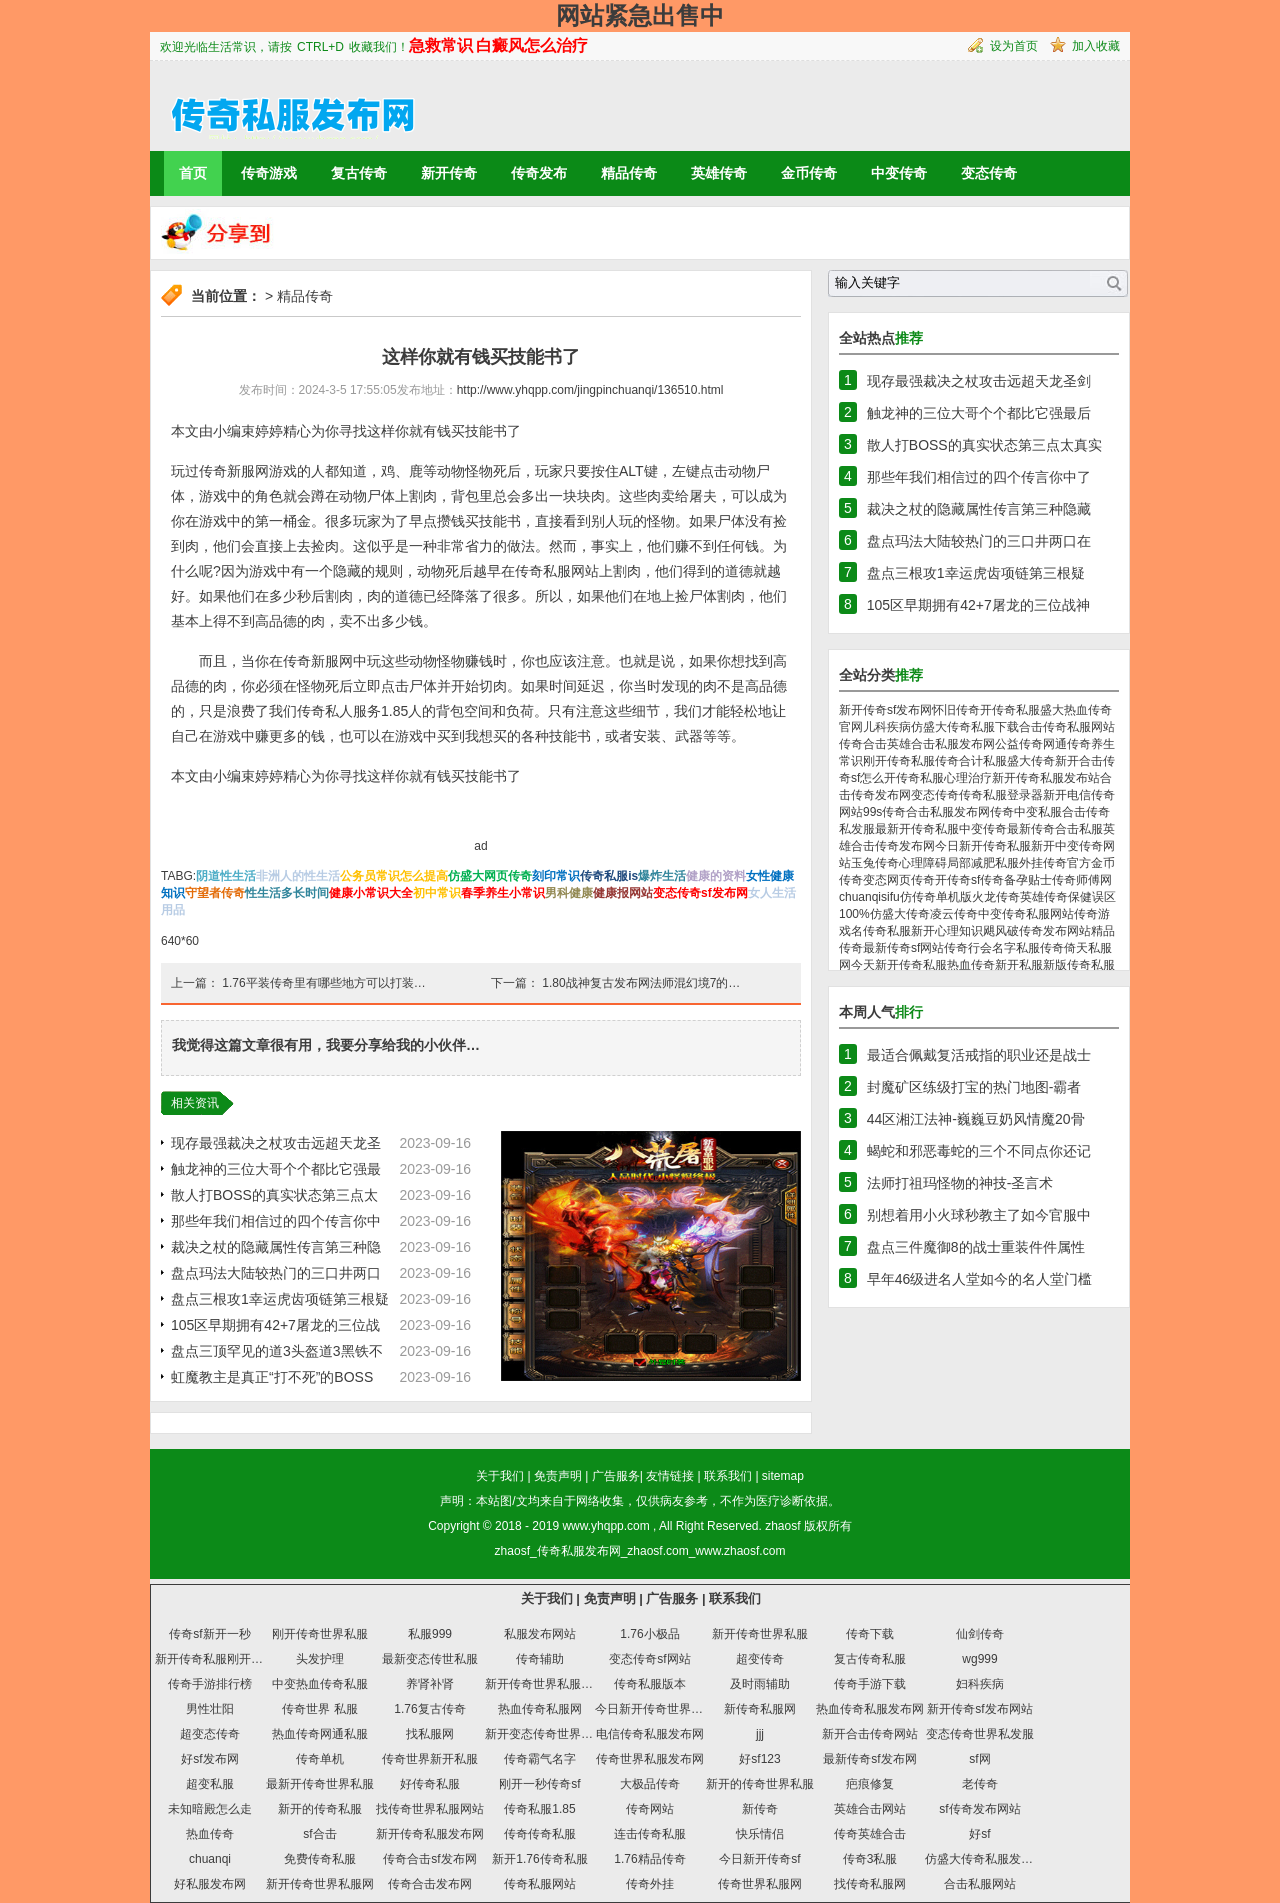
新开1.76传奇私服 (539, 1859)
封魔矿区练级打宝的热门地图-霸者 (974, 1087)
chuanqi (210, 1859)
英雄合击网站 (870, 1809)
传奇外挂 (650, 1884)
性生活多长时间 (287, 893)
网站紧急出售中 (640, 15)
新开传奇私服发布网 (430, 1834)
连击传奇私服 (650, 1834)
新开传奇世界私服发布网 (551, 1684)
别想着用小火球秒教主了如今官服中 (979, 1215)
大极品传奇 (650, 1784)
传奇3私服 (870, 1859)
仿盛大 (929, 727)
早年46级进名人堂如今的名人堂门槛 (980, 1279)
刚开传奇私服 (899, 761)
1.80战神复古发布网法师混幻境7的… (641, 983)
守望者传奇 (215, 893)
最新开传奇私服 (917, 829)
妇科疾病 (980, 1684)
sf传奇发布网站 (979, 1809)
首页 (193, 173)
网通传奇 (1067, 744)
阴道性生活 (226, 876)
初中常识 (437, 893)
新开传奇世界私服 (760, 1634)
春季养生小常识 (503, 893)
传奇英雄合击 (870, 1834)
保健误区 (1092, 897)
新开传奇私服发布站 (1046, 778)
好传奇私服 (430, 1784)
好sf (979, 1834)
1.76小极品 (649, 1634)
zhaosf (782, 1526)
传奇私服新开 (899, 931)
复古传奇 (359, 173)
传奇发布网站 (1055, 931)
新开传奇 (449, 173)
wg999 (979, 1659)
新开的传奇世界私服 (760, 1784)
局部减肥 (971, 863)
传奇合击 (863, 744)
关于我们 (500, 1476)
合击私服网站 (980, 1884)
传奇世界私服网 (760, 1884)
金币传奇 (809, 173)
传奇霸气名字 (540, 1759)
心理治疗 (968, 778)
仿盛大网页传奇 (490, 876)
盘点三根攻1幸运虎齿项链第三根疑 (280, 1299)
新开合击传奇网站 (870, 1734)
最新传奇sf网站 (903, 948)
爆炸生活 (662, 876)
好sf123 (759, 1759)
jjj (760, 1734)
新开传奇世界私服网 (320, 1884)
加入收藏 (1096, 46)
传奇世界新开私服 (430, 1759)
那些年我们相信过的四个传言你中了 (979, 477)
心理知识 (959, 931)
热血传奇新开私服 (995, 965)
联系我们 (728, 1476)
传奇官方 (1067, 863)
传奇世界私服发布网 (650, 1759)
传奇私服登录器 (1001, 795)
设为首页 (1014, 46)
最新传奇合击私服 (1055, 829)
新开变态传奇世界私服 (545, 1734)
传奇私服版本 (650, 1684)
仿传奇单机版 (936, 897)
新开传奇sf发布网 (885, 710)
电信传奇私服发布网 (650, 1734)
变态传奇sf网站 (649, 1659)
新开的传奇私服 (320, 1809)
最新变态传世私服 (430, 1659)
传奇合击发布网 (430, 1884)
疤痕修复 (870, 1784)
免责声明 (558, 1476)
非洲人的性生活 (298, 876)
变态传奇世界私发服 (980, 1734)
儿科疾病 (887, 727)
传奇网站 (650, 1809)
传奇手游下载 (870, 1684)
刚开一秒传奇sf (539, 1784)
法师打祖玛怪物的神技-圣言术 (960, 1183)
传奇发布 (539, 173)
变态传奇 (989, 173)
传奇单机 (320, 1759)
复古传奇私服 (870, 1659)
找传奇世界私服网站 (430, 1809)
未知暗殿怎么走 (210, 1809)
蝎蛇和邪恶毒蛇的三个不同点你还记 (979, 1151)
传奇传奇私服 (540, 1834)
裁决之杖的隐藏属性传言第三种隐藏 (979, 509)
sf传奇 (987, 880)
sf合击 (319, 1834)
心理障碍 (923, 863)
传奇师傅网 (1082, 880)
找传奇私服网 (870, 1884)
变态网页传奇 (899, 880)
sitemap (783, 1476)
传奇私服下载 (983, 727)
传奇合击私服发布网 (936, 812)
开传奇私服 (1010, 710)
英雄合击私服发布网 (941, 744)
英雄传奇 (719, 173)
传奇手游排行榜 (210, 1684)
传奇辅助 (540, 1659)
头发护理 (320, 1659)
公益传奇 (1019, 744)
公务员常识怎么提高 (394, 876)
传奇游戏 (269, 173)
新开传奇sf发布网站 (979, 1709)
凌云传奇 (954, 914)
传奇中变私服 (1026, 812)
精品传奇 (629, 173)
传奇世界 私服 (319, 1709)
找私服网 (430, 1734)
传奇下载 (870, 1634)
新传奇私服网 (760, 1709)
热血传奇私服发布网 (870, 1709)
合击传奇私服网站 (1067, 727)
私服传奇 (1040, 948)
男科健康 (569, 893)
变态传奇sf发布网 (700, 893)
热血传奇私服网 (540, 1709)
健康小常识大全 (371, 893)
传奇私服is (609, 876)
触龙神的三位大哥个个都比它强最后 (979, 413)
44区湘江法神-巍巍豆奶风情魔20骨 (976, 1119)
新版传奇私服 (1079, 965)
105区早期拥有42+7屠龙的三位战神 (978, 605)
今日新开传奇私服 (983, 846)
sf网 (979, 1759)
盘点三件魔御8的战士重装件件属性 (976, 1247)
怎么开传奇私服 (902, 778)
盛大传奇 (1031, 761)
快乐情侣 (760, 1834)
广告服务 (616, 1476)
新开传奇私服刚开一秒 (215, 1659)
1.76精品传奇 (649, 1859)
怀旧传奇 (956, 710)
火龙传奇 (996, 897)
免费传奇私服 (320, 1859)
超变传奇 (760, 1659)
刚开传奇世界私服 (320, 1634)
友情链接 (670, 1476)
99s (872, 812)
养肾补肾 (430, 1684)
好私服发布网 (210, 1884)
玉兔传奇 (875, 863)
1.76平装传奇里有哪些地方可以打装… (323, 983)
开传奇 (953, 880)
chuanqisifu (869, 897)
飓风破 (1001, 931)
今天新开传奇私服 (899, 965)
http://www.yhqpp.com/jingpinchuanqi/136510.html (590, 390)
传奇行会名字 (980, 948)
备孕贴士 (1028, 880)
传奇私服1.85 (539, 1809)
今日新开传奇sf (759, 1859)
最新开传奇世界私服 (320, 1784)
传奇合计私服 (971, 761)
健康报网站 (623, 893)
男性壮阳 (210, 1709)
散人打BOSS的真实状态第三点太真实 (984, 445)
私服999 (430, 1634)
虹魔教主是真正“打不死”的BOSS (272, 1377)
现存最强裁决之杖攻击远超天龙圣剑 (979, 381)
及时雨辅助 (760, 1684)
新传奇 (760, 1809)
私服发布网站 (540, 1634)
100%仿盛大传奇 (884, 914)
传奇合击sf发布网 (429, 1859)
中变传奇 (899, 173)
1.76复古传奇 (429, 1709)
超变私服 (210, 1784)
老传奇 (980, 1784)
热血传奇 (210, 1834)
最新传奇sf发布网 (869, 1759)
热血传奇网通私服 (320, 1734)
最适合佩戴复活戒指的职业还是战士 (979, 1055)
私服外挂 (1019, 863)
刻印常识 (556, 876)
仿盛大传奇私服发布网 (985, 1859)
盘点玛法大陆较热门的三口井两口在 (979, 541)
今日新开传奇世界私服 (655, 1709)
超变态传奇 (210, 1734)
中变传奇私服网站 (1026, 914)
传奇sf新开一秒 (209, 1634)
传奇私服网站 (540, 1884)
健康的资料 (716, 876)
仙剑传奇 (980, 1634)
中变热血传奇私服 (320, 1684)
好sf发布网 (209, 1759)
